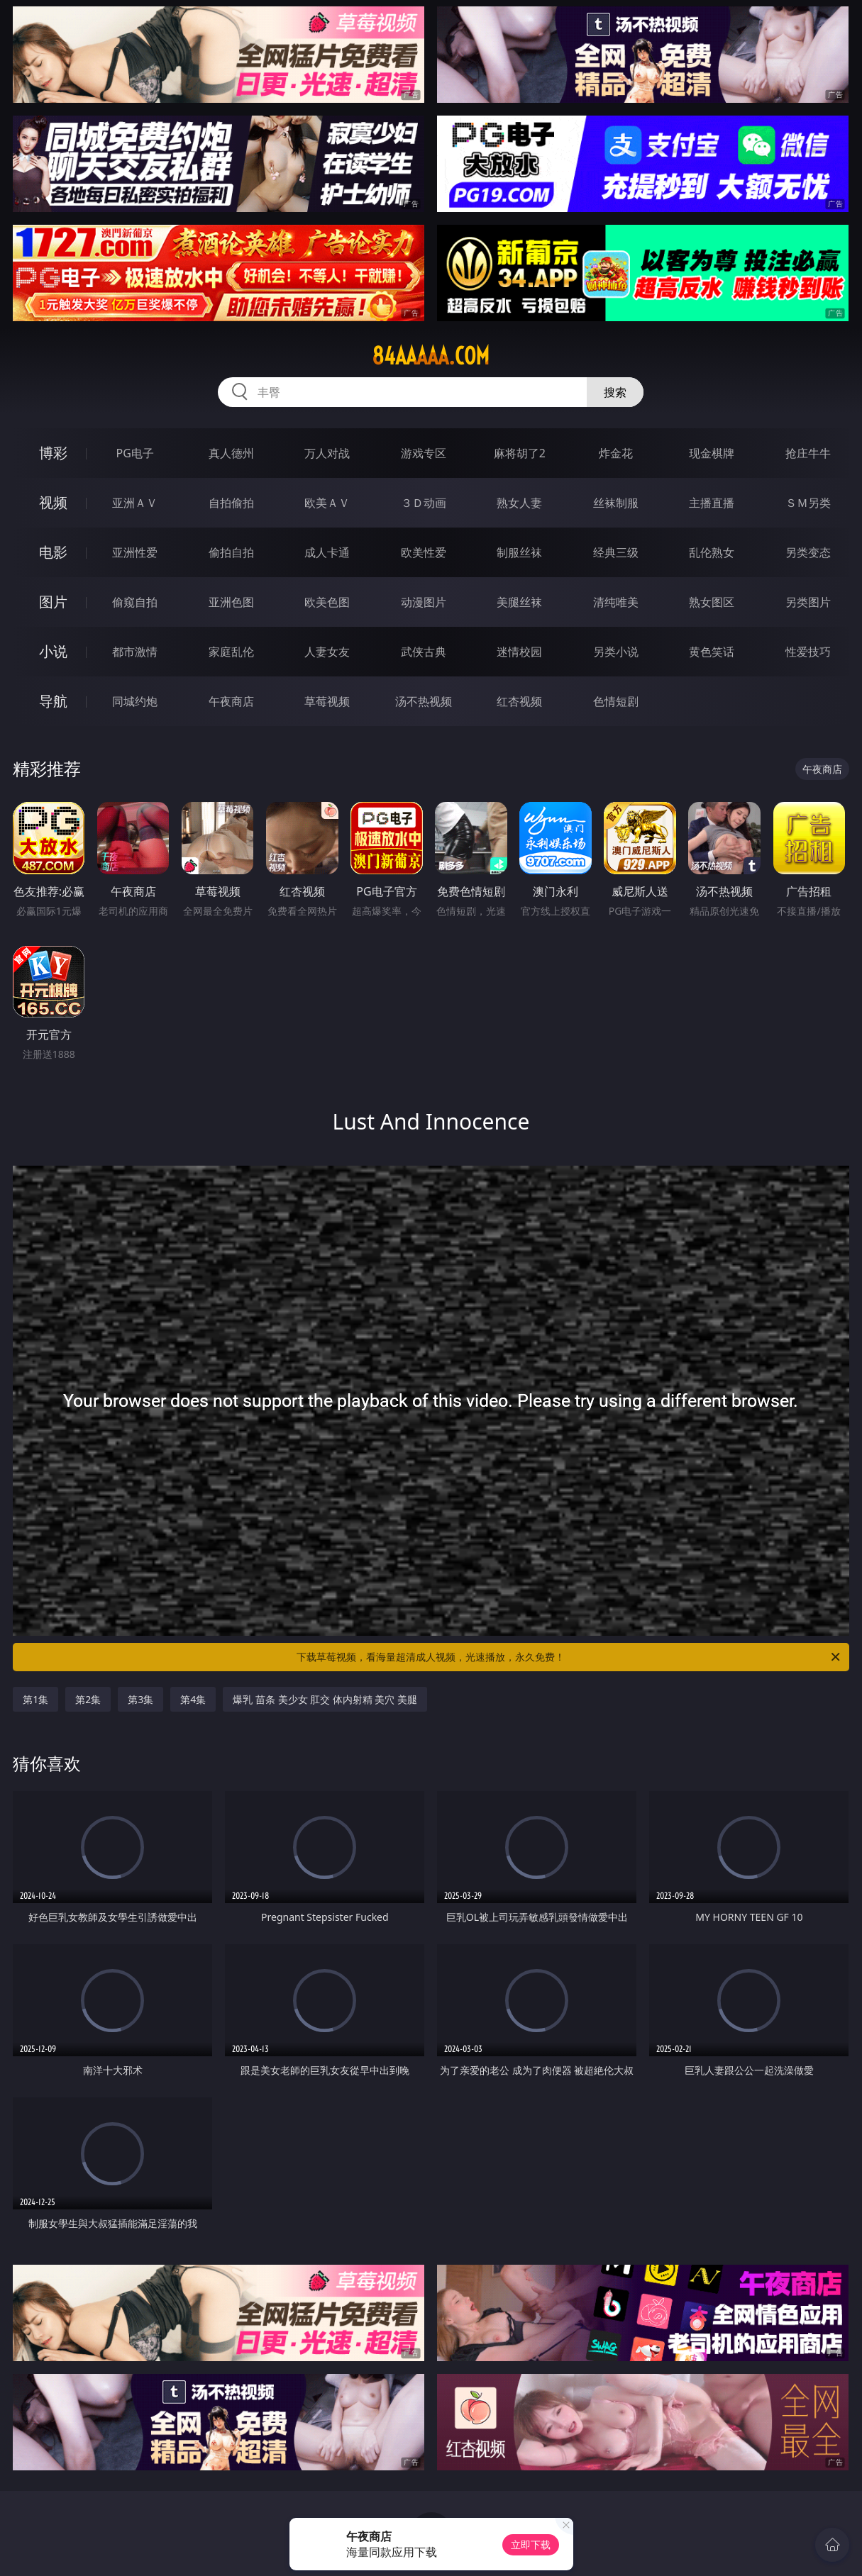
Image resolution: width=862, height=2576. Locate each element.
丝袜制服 (616, 503)
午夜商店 (231, 701)
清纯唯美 (616, 602)
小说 (53, 651)
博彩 (53, 452)
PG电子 (135, 453)
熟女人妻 (519, 503)
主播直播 (711, 503)
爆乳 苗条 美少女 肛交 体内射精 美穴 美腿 (325, 1699)
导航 (53, 700)
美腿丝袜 (519, 602)
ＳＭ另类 (808, 503)
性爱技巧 (808, 651)
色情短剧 (616, 701)
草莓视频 (327, 701)
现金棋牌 (711, 453)
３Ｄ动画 (423, 503)
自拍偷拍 (231, 503)
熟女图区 (711, 602)
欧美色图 (327, 602)
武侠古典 (423, 651)
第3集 (140, 1699)
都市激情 (135, 651)
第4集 (193, 1699)
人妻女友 (327, 651)
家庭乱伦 (231, 651)
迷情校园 (519, 651)
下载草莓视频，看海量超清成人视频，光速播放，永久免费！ (569, 1657)
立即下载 (531, 2544)
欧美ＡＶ (327, 503)
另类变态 (808, 552)
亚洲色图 (231, 602)
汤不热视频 (423, 701)
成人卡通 (327, 552)
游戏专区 (423, 453)
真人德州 (231, 453)
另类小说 (616, 651)
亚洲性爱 (135, 552)
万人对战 (327, 453)
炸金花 (616, 453)
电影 (53, 552)
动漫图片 (423, 602)
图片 (53, 601)
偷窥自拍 (135, 602)
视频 (53, 502)
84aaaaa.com (431, 356)
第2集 (88, 1699)
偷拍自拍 (231, 552)
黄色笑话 (711, 651)
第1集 (35, 1699)
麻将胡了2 (520, 453)
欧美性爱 (423, 552)
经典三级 (616, 552)
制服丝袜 (519, 552)
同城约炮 (135, 701)
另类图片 (808, 602)
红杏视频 (519, 701)
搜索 (615, 392)
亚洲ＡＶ (135, 503)
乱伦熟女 (711, 552)
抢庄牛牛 (808, 453)
